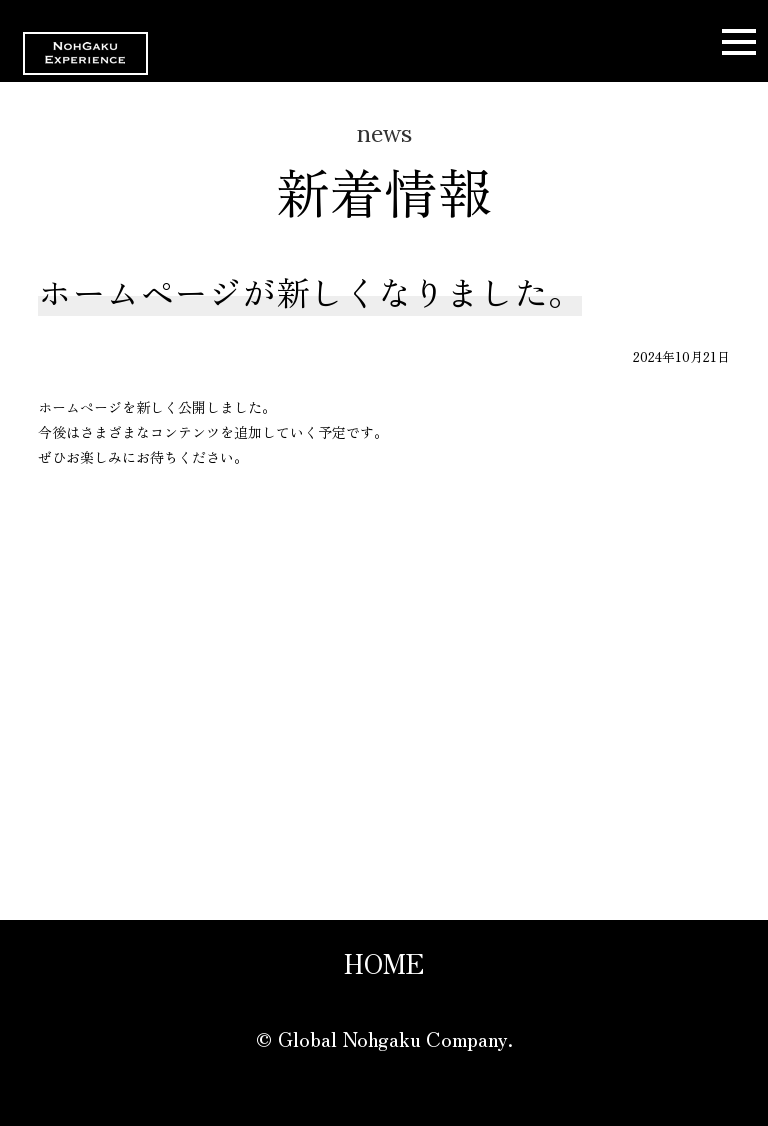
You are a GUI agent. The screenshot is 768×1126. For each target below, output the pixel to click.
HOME (384, 962)
